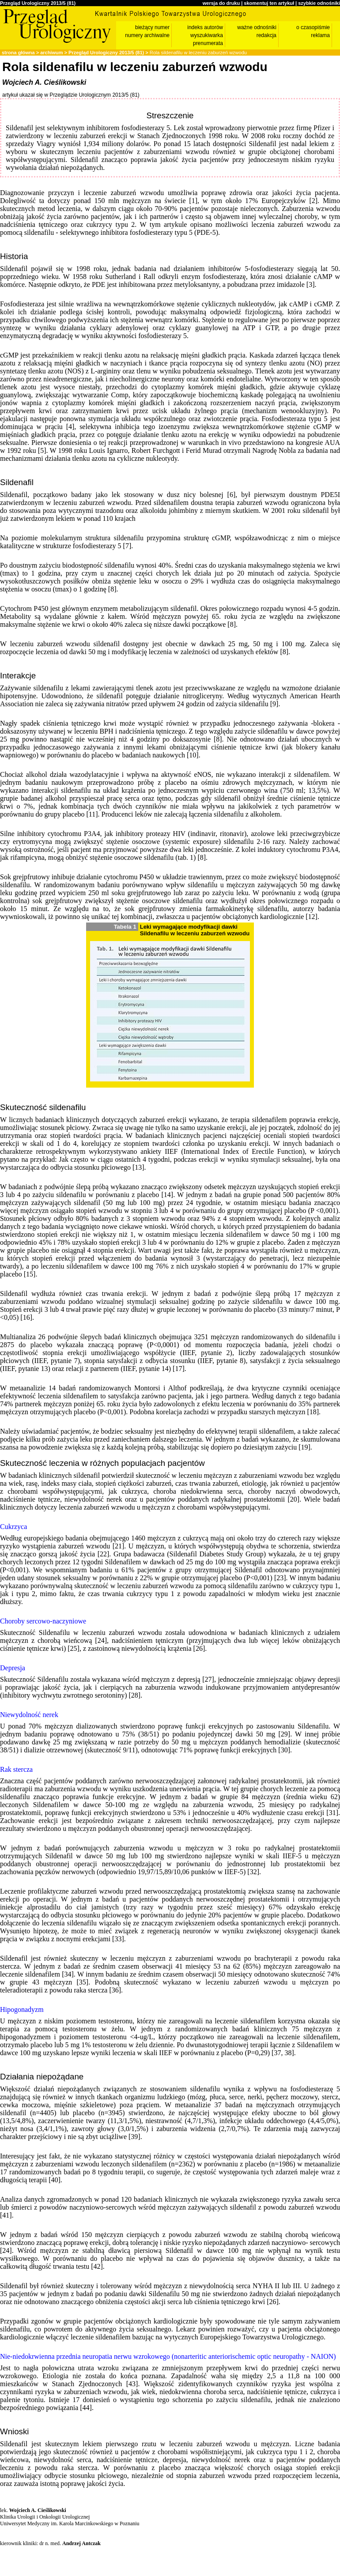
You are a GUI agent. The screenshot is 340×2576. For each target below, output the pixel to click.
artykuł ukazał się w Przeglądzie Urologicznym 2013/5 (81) (71, 95)
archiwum (51, 52)
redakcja (266, 35)
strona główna (18, 52)
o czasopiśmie (313, 27)
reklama (320, 35)
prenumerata (208, 43)
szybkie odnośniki (319, 3)
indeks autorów (205, 27)
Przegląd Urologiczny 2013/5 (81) (38, 3)
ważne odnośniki (256, 27)
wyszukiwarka (206, 35)
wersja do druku (221, 3)
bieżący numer (152, 27)
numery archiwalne (147, 35)
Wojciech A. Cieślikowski (44, 82)
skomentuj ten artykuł (269, 3)
